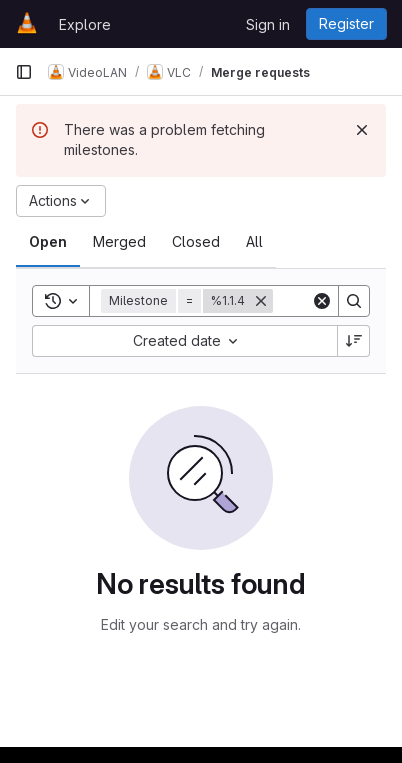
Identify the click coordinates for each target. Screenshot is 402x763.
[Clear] (322, 301)
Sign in (268, 24)
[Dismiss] (362, 130)
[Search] (354, 301)
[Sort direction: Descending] (354, 341)
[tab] (48, 242)
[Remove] (261, 301)
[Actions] (61, 201)
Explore (85, 24)
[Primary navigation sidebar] (24, 72)
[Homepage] (27, 24)
